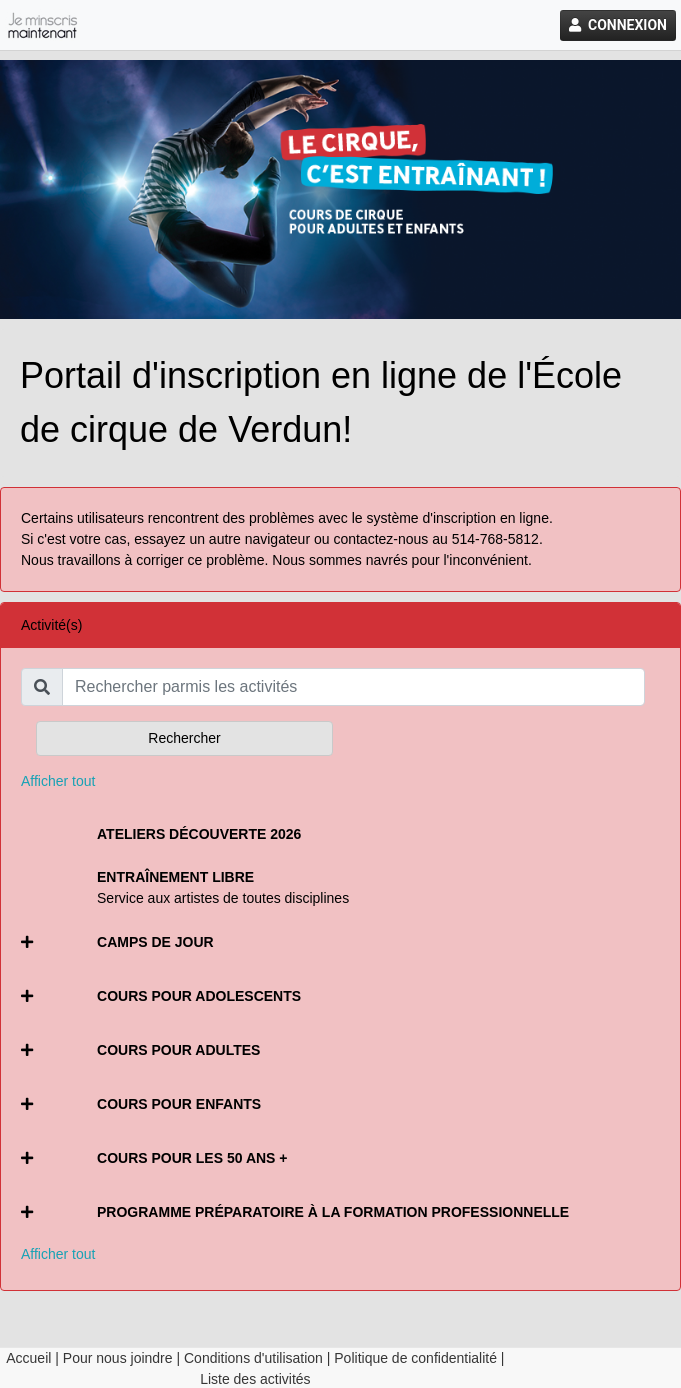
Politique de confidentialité (415, 1358)
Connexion (618, 25)
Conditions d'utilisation (253, 1358)
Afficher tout (58, 781)
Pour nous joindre (118, 1358)
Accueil (28, 1358)
